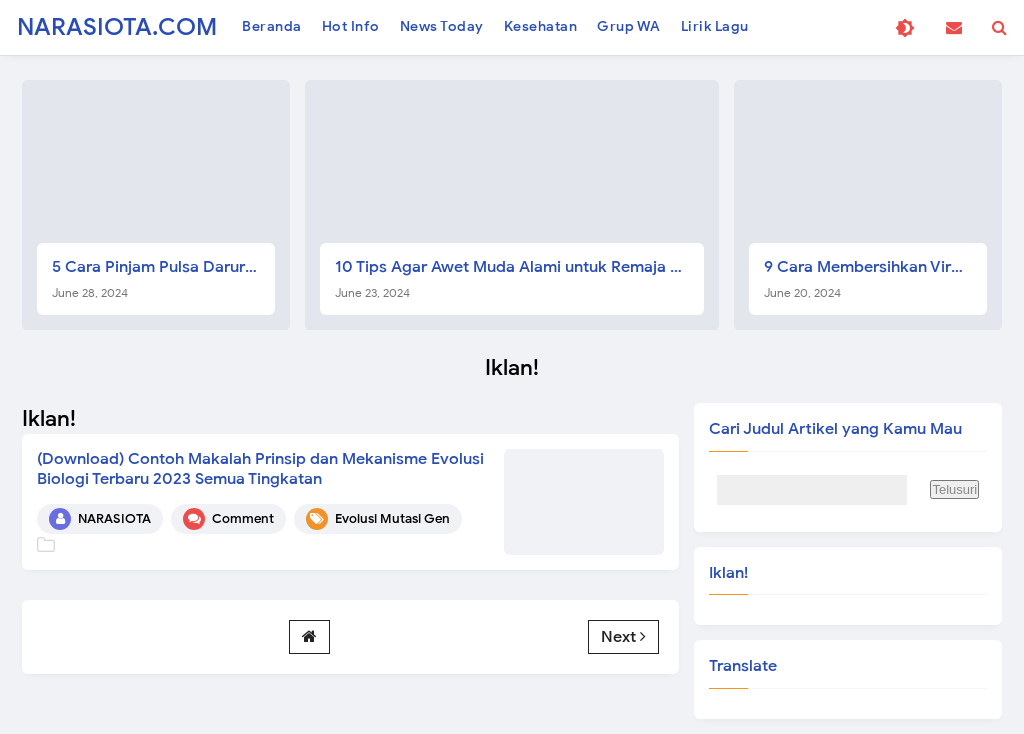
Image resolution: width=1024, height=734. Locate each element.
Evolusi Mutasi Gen (392, 518)
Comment (243, 518)
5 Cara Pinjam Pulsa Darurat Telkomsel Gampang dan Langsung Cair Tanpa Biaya (163, 278)
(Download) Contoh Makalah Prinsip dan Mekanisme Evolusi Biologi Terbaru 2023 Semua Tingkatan (260, 469)
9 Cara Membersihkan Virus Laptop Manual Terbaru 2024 (875, 278)
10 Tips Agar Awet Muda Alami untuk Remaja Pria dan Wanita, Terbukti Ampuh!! (520, 278)
